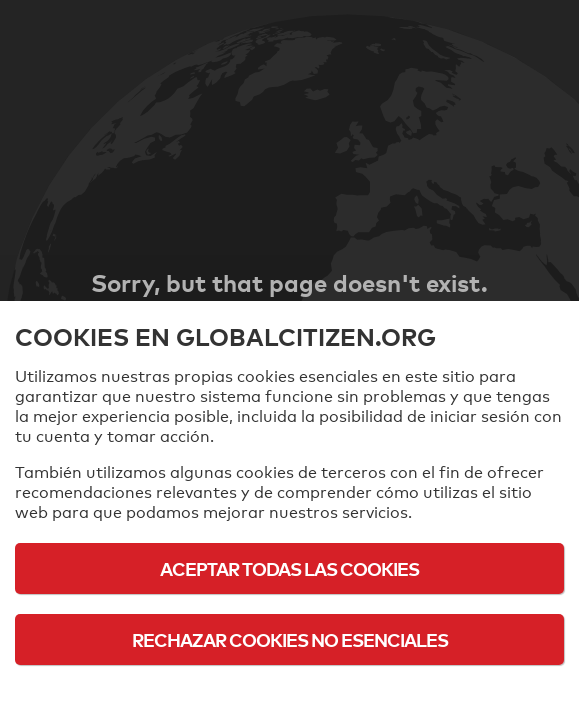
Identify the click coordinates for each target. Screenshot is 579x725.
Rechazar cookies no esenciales (290, 639)
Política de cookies (289, 694)
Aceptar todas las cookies (289, 568)
